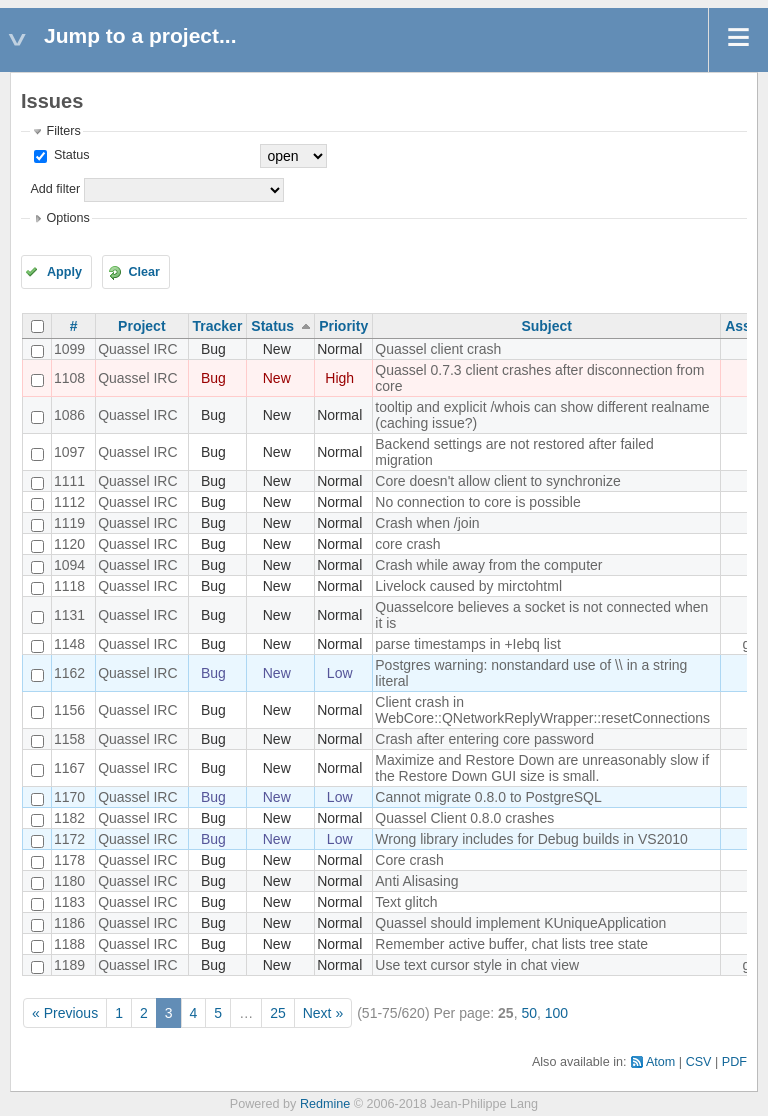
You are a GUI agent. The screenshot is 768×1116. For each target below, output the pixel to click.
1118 (69, 586)
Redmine (325, 1104)
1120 (69, 544)
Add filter (55, 189)
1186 (69, 923)
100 (556, 1013)
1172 (69, 839)
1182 (69, 818)
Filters (63, 131)
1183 (69, 902)
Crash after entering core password (484, 739)
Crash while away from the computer (488, 565)
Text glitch (406, 902)
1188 (69, 944)
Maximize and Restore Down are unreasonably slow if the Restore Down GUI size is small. (542, 768)
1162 (69, 673)
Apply (64, 272)
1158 (69, 739)
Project (141, 326)
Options (67, 218)
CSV (699, 1062)
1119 (69, 523)
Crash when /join (427, 523)
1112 (69, 502)
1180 (69, 881)
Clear (144, 272)
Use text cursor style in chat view (477, 965)
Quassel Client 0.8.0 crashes (464, 818)
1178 (69, 860)
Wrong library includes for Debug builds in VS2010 (531, 839)
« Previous (65, 1013)
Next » (323, 1013)
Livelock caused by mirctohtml (468, 586)
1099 (69, 349)
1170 (69, 797)
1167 (69, 768)
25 (278, 1013)
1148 (69, 644)
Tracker (218, 326)
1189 (69, 965)
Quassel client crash (438, 349)
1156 (69, 710)
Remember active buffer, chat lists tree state (511, 944)
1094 (69, 565)
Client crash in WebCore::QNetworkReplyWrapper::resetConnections (542, 710)
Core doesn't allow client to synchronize (497, 481)
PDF (734, 1062)
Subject (546, 326)
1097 (69, 452)
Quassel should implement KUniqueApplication (520, 923)
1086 (69, 415)
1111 (69, 481)
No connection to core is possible (477, 502)
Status (69, 155)
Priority (343, 326)
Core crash (409, 860)
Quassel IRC (137, 349)
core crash (407, 544)
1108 (69, 378)
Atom (660, 1062)
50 (529, 1013)
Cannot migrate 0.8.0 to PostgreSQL (488, 797)
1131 (69, 615)
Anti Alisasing (416, 881)
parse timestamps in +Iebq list (468, 644)
